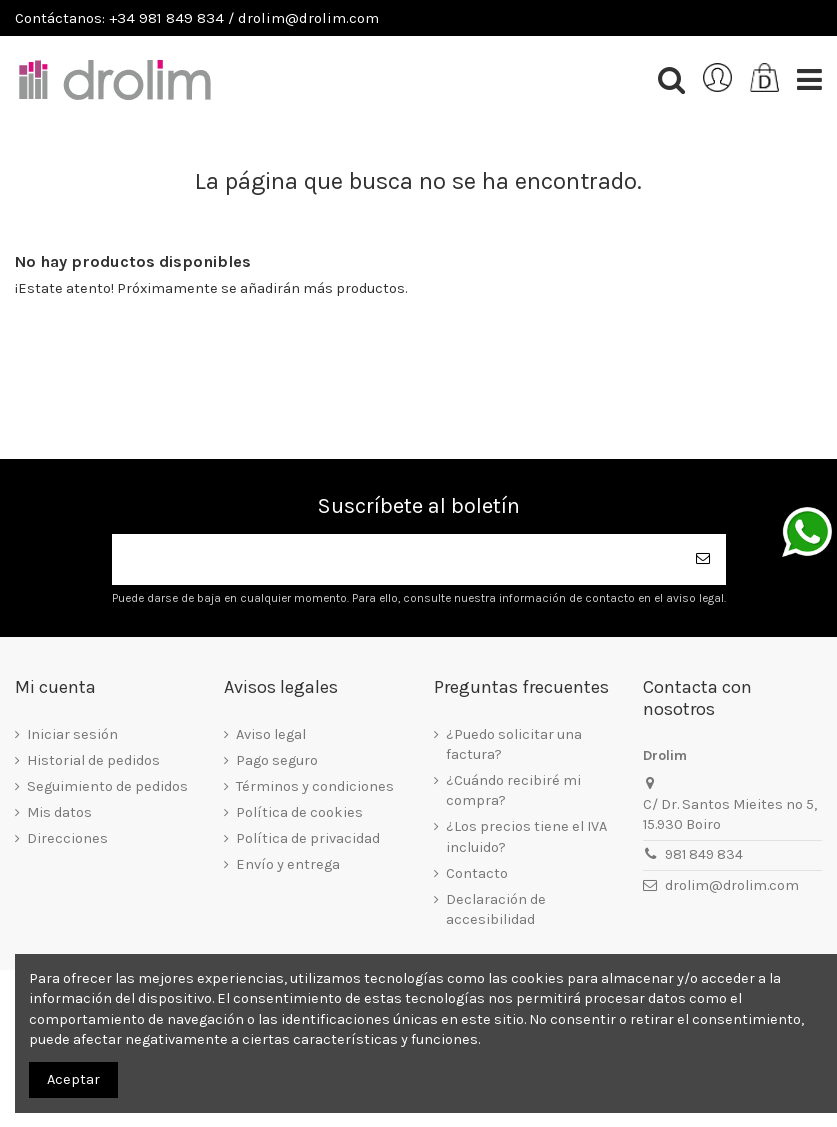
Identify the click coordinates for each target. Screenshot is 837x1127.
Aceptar (73, 1079)
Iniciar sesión (72, 734)
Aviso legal (271, 734)
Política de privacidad (308, 838)
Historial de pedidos (93, 760)
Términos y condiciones (315, 786)
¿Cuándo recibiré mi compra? (513, 790)
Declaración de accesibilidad (496, 909)
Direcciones (67, 838)
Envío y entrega (288, 864)
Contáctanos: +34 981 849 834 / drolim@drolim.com (197, 18)
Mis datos (59, 812)
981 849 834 (704, 854)
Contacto (477, 873)
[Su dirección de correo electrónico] (397, 559)
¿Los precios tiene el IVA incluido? (526, 836)
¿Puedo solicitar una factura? (514, 744)
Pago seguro (277, 760)
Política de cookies (299, 812)
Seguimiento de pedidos (107, 786)
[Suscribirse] (704, 559)
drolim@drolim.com (732, 885)
